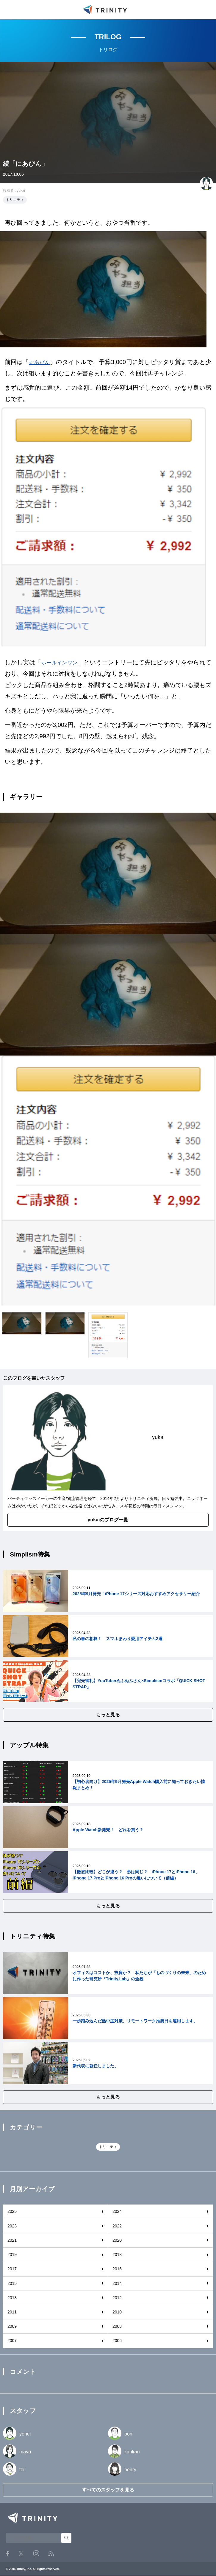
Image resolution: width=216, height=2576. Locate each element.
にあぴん (41, 362)
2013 (12, 2297)
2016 (117, 2268)
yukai (21, 190)
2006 (117, 2340)
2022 (117, 2226)
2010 (117, 2312)
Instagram (36, 2553)
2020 (117, 2240)
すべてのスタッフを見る (108, 2489)
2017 (12, 2268)
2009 (12, 2326)
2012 (117, 2297)
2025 (12, 2211)
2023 (12, 2226)
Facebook (7, 2553)
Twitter (21, 2553)
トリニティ (15, 200)
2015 (12, 2283)
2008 (117, 2326)
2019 (12, 2254)
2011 (12, 2312)
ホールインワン (62, 662)
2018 (117, 2254)
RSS (51, 2553)
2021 (12, 2240)
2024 (117, 2211)
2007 (12, 2340)
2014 (117, 2283)
